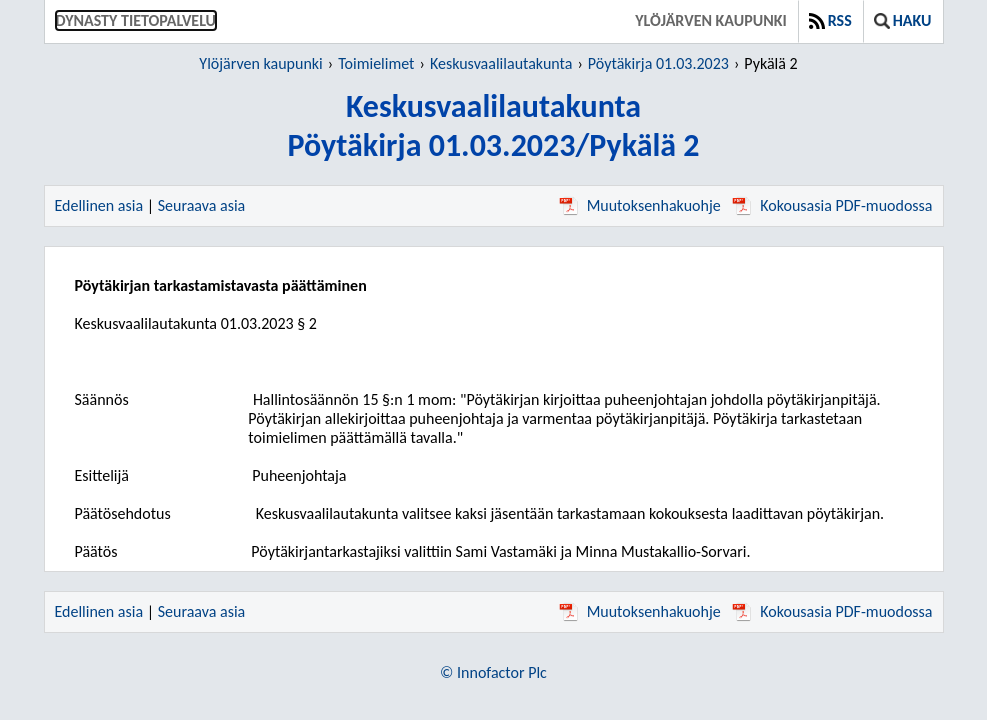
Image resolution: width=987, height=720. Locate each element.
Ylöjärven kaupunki (710, 20)
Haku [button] (903, 20)
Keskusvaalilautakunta (501, 63)
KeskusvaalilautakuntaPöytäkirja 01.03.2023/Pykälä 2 (493, 126)
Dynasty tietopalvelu (136, 20)
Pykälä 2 (770, 63)
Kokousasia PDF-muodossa (832, 205)
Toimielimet (376, 63)
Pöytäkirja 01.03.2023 (658, 63)
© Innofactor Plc (493, 672)
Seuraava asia (202, 205)
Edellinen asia (99, 205)
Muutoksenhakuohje (640, 205)
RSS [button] (830, 20)
